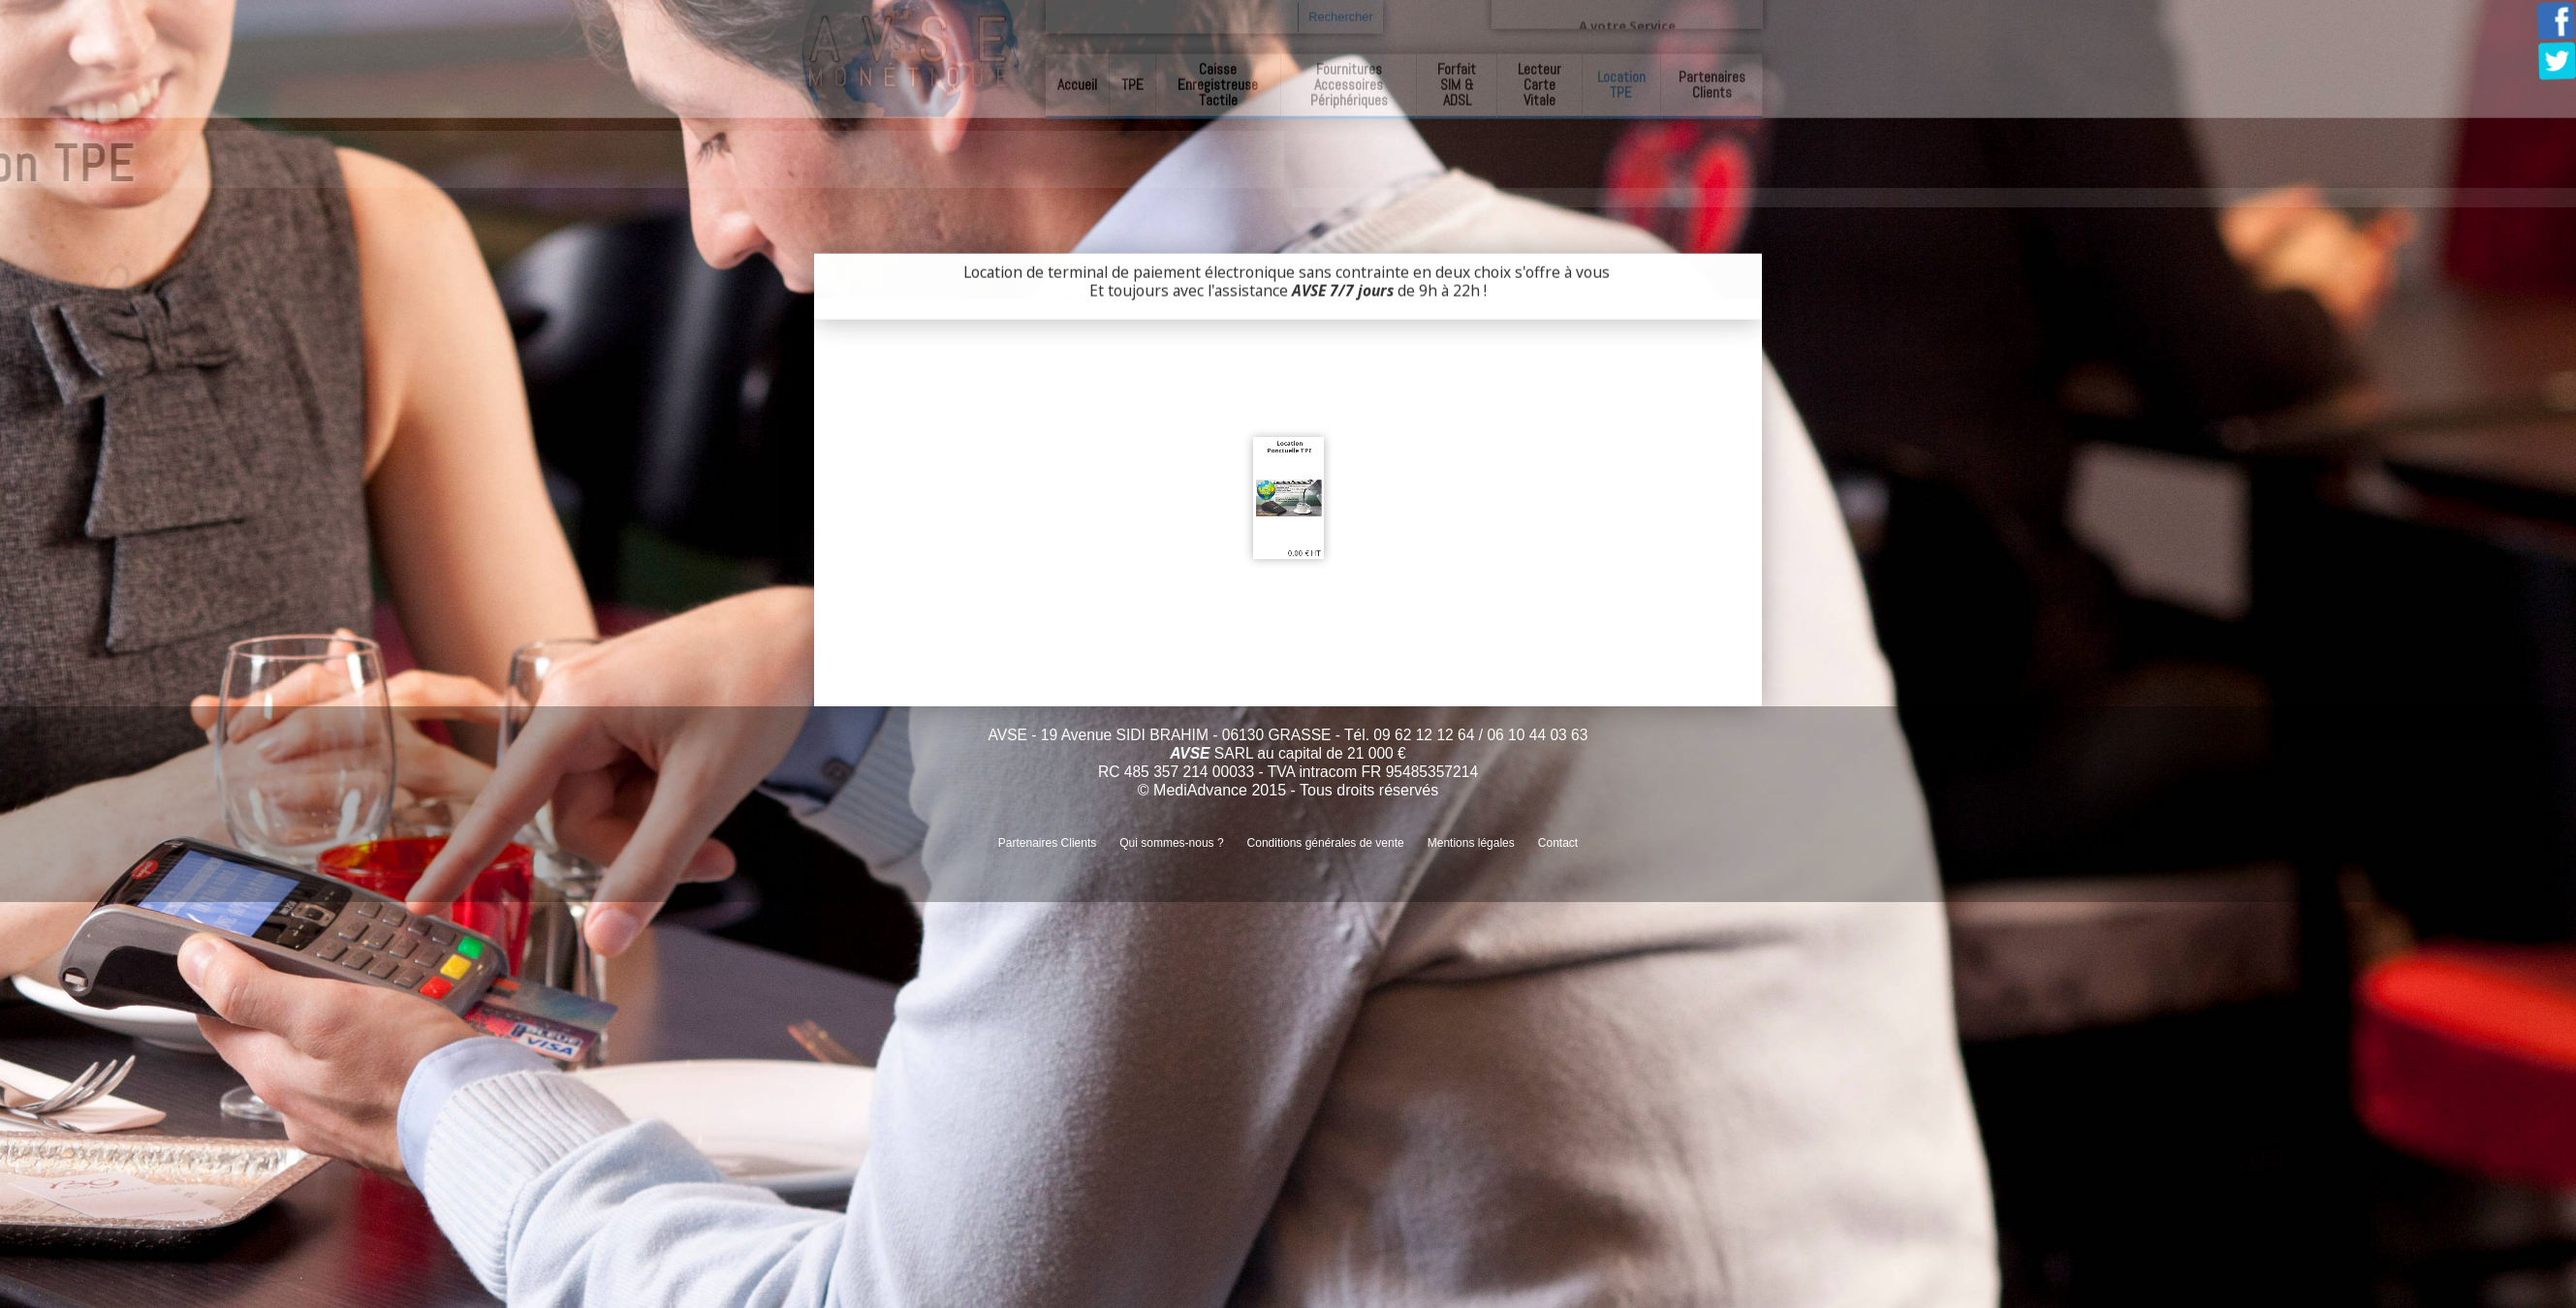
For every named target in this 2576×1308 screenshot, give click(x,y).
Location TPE (1621, 82)
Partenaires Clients (1712, 82)
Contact (1558, 843)
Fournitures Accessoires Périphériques (1349, 82)
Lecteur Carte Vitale (1539, 82)
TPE (1132, 82)
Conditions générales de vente (1325, 843)
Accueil (1077, 82)
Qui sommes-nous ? (1171, 843)
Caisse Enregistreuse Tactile (1218, 82)
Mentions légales (1471, 843)
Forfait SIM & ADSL (1456, 82)
